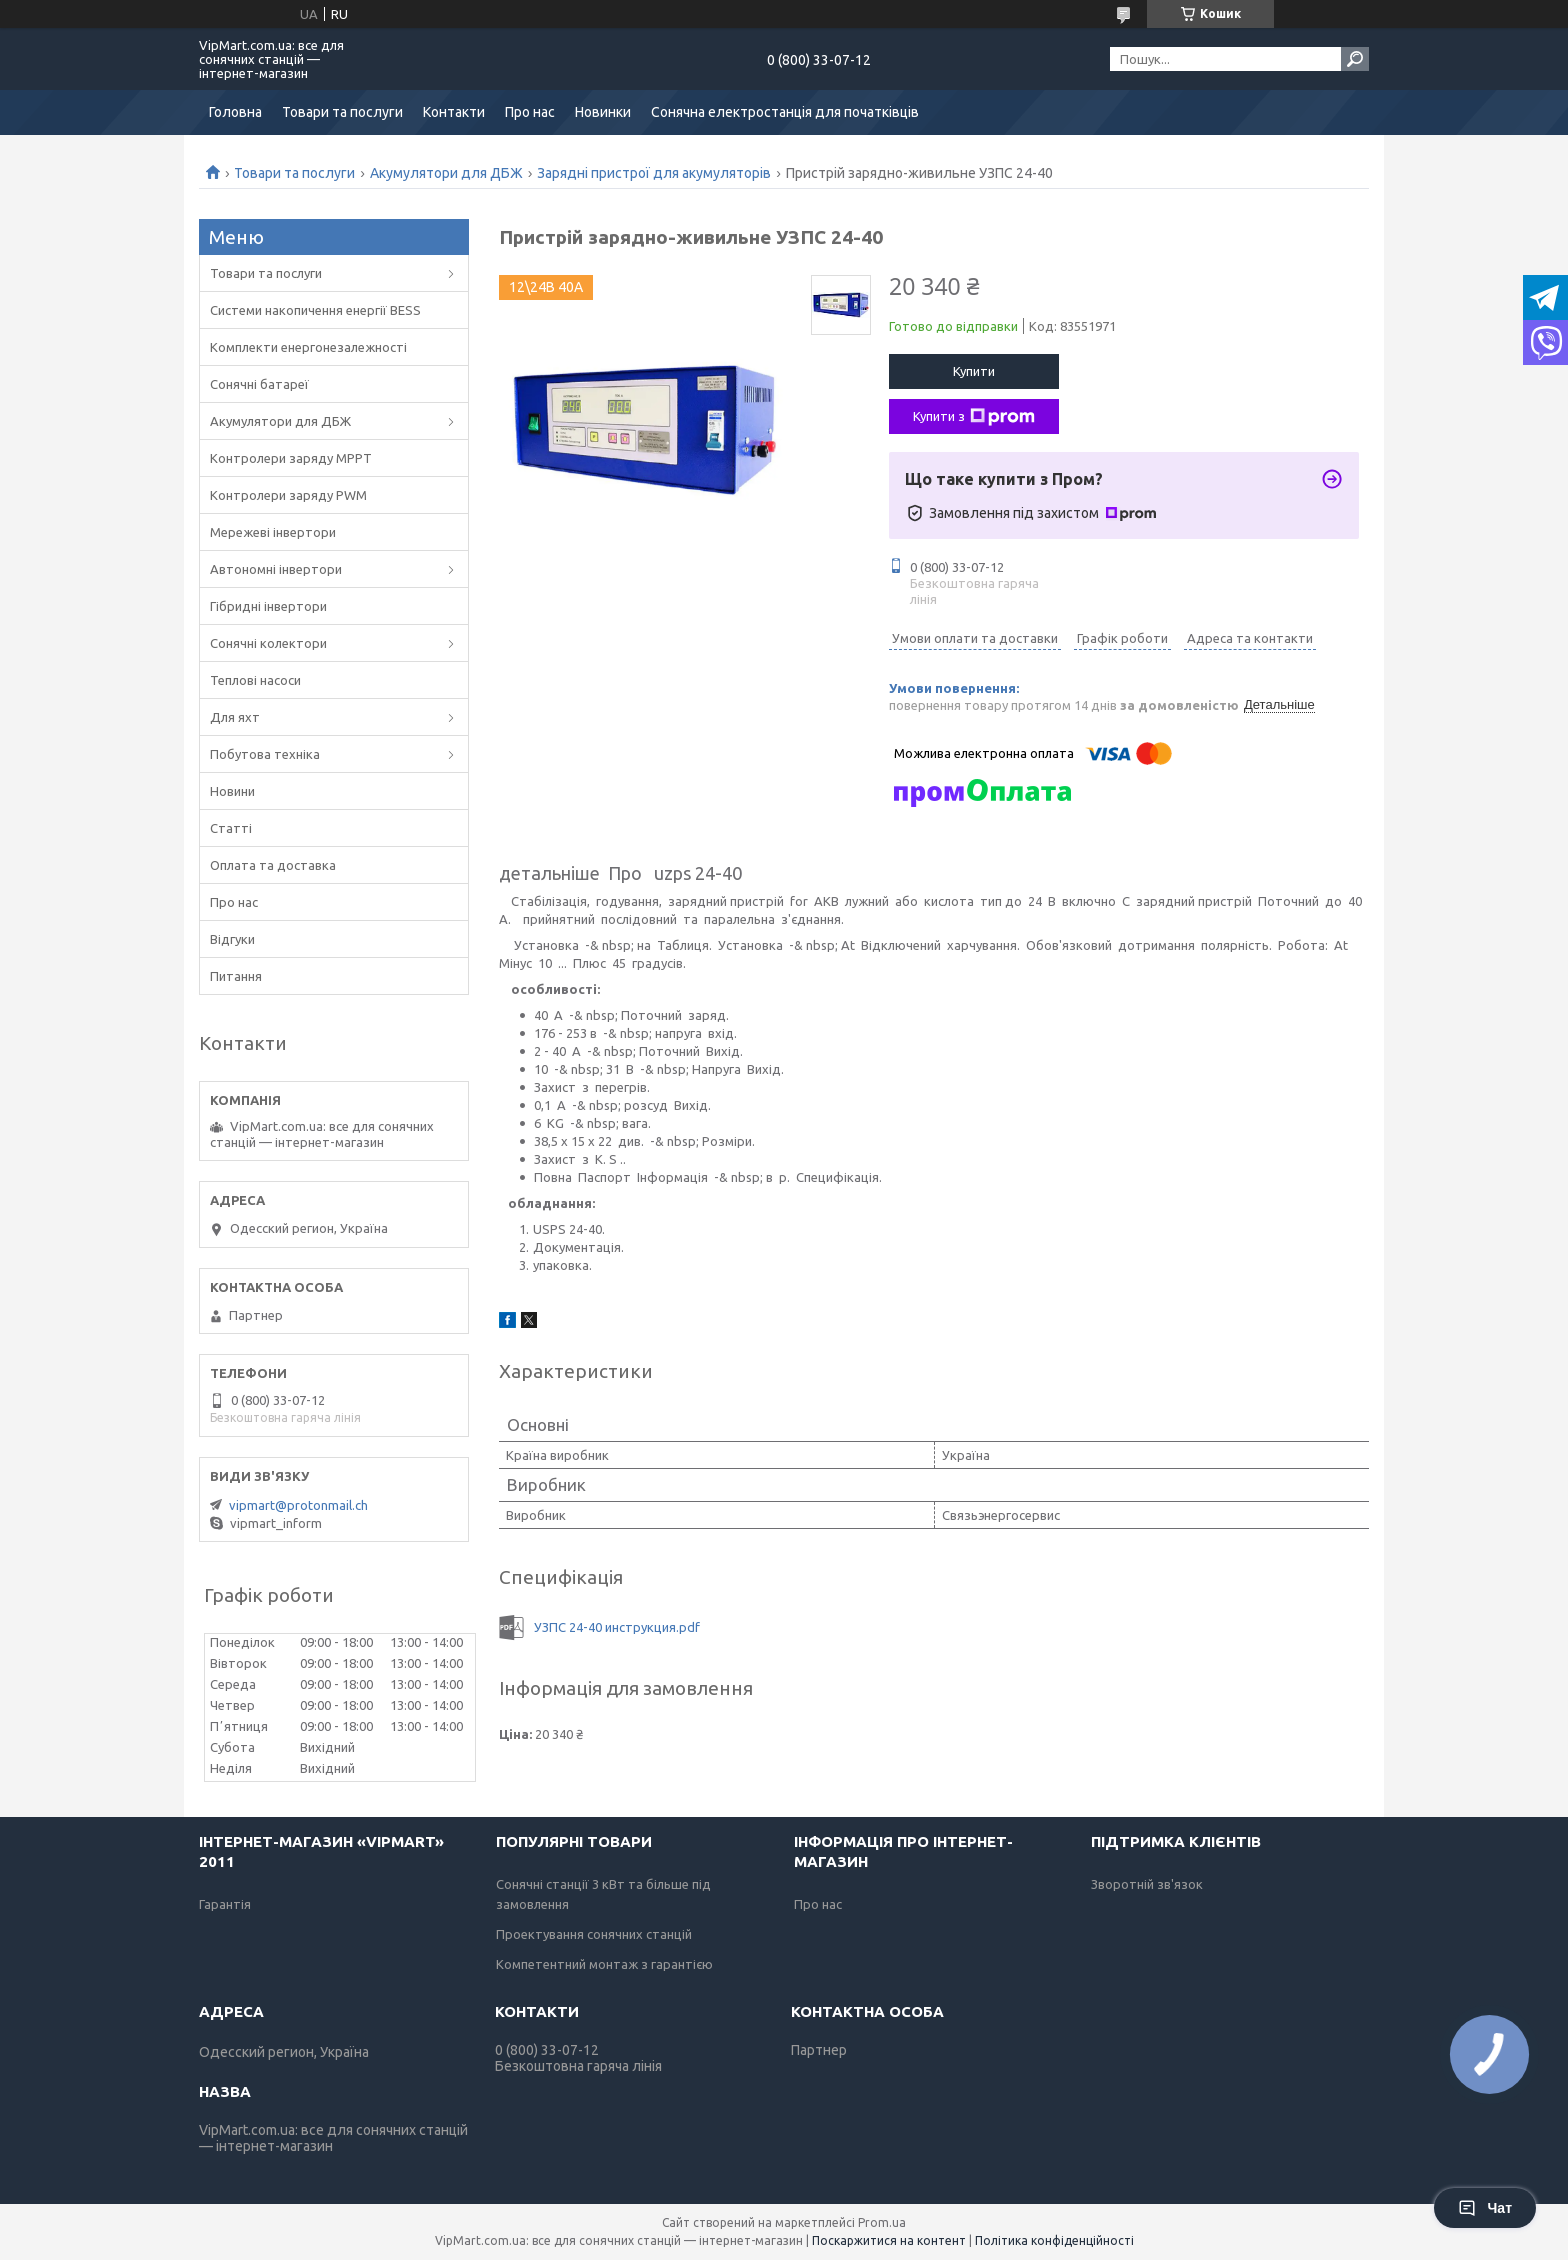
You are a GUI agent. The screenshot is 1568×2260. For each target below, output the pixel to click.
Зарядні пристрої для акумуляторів (654, 173)
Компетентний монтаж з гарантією (604, 1964)
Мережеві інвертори (273, 532)
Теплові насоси (255, 680)
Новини (232, 791)
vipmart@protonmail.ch (298, 1505)
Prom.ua (882, 2222)
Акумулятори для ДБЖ (446, 173)
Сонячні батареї (259, 384)
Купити (974, 371)
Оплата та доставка (273, 865)
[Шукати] (1355, 59)
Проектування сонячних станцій (594, 1934)
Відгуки (232, 939)
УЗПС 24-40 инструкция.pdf (617, 1627)
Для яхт (235, 717)
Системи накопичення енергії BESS (315, 310)
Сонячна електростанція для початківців (785, 112)
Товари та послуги (342, 112)
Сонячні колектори (268, 643)
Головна (235, 112)
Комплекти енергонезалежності (308, 347)
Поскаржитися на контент (889, 2240)
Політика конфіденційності (1054, 2240)
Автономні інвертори (276, 569)
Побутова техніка (265, 754)
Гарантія (225, 1904)
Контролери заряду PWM (288, 495)
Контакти (454, 112)
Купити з (974, 417)
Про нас (530, 112)
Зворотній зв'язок (1147, 1884)
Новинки (603, 112)
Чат (1485, 2208)
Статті (231, 828)
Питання (236, 976)
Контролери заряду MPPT (291, 458)
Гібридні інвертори (268, 606)
